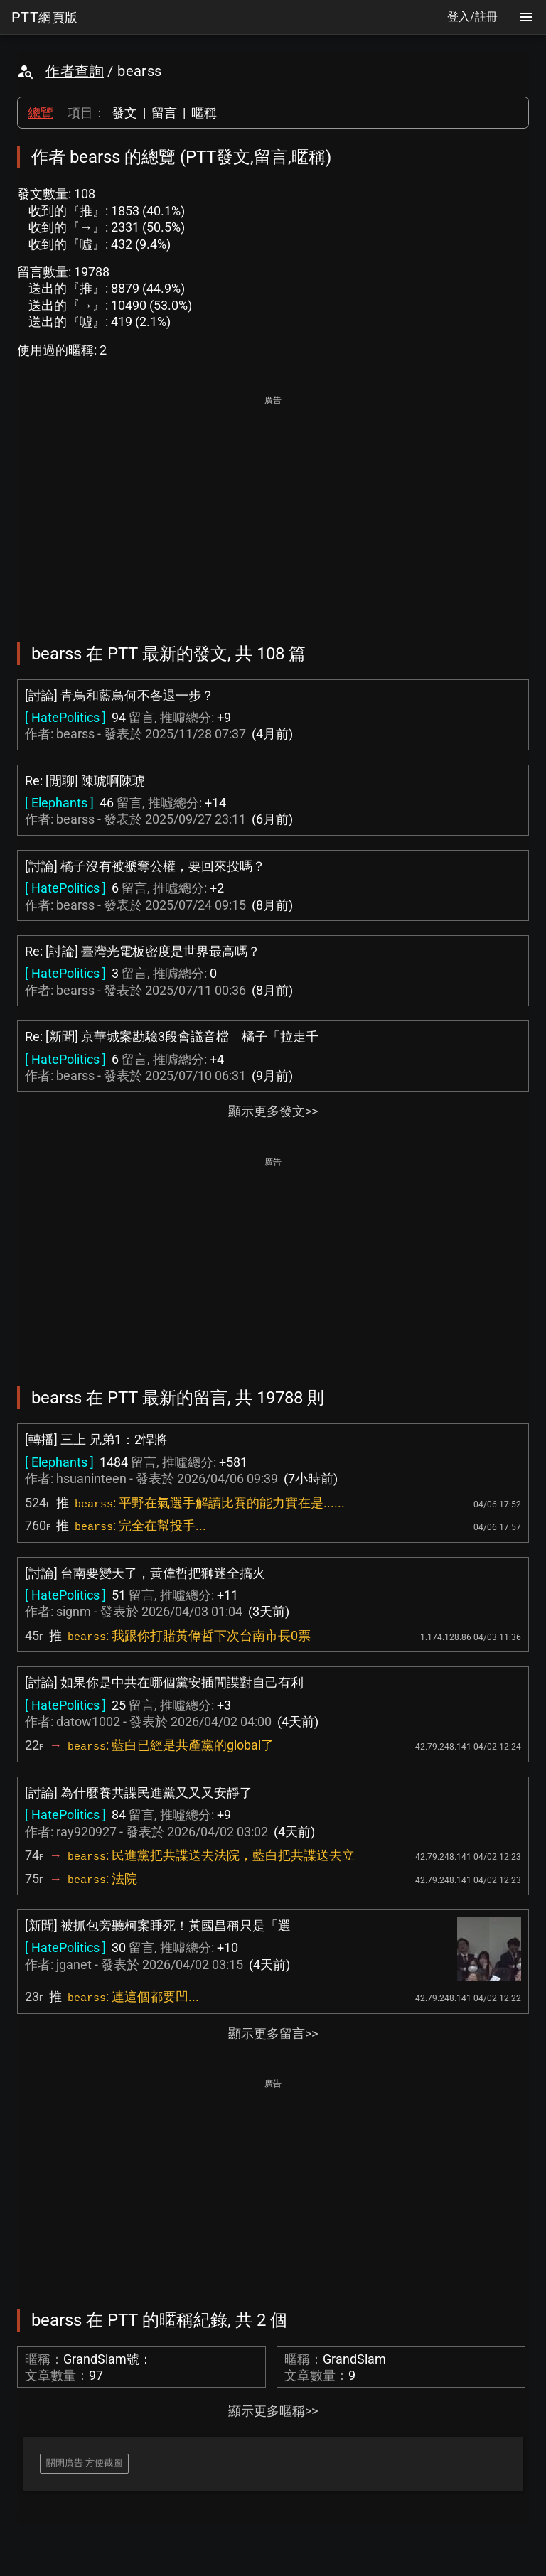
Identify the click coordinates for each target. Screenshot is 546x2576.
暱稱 (204, 112)
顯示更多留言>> (273, 2033)
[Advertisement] (273, 508)
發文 (124, 112)
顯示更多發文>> (273, 1111)
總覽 (40, 112)
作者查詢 (75, 71)
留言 (164, 112)
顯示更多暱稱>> (273, 2410)
